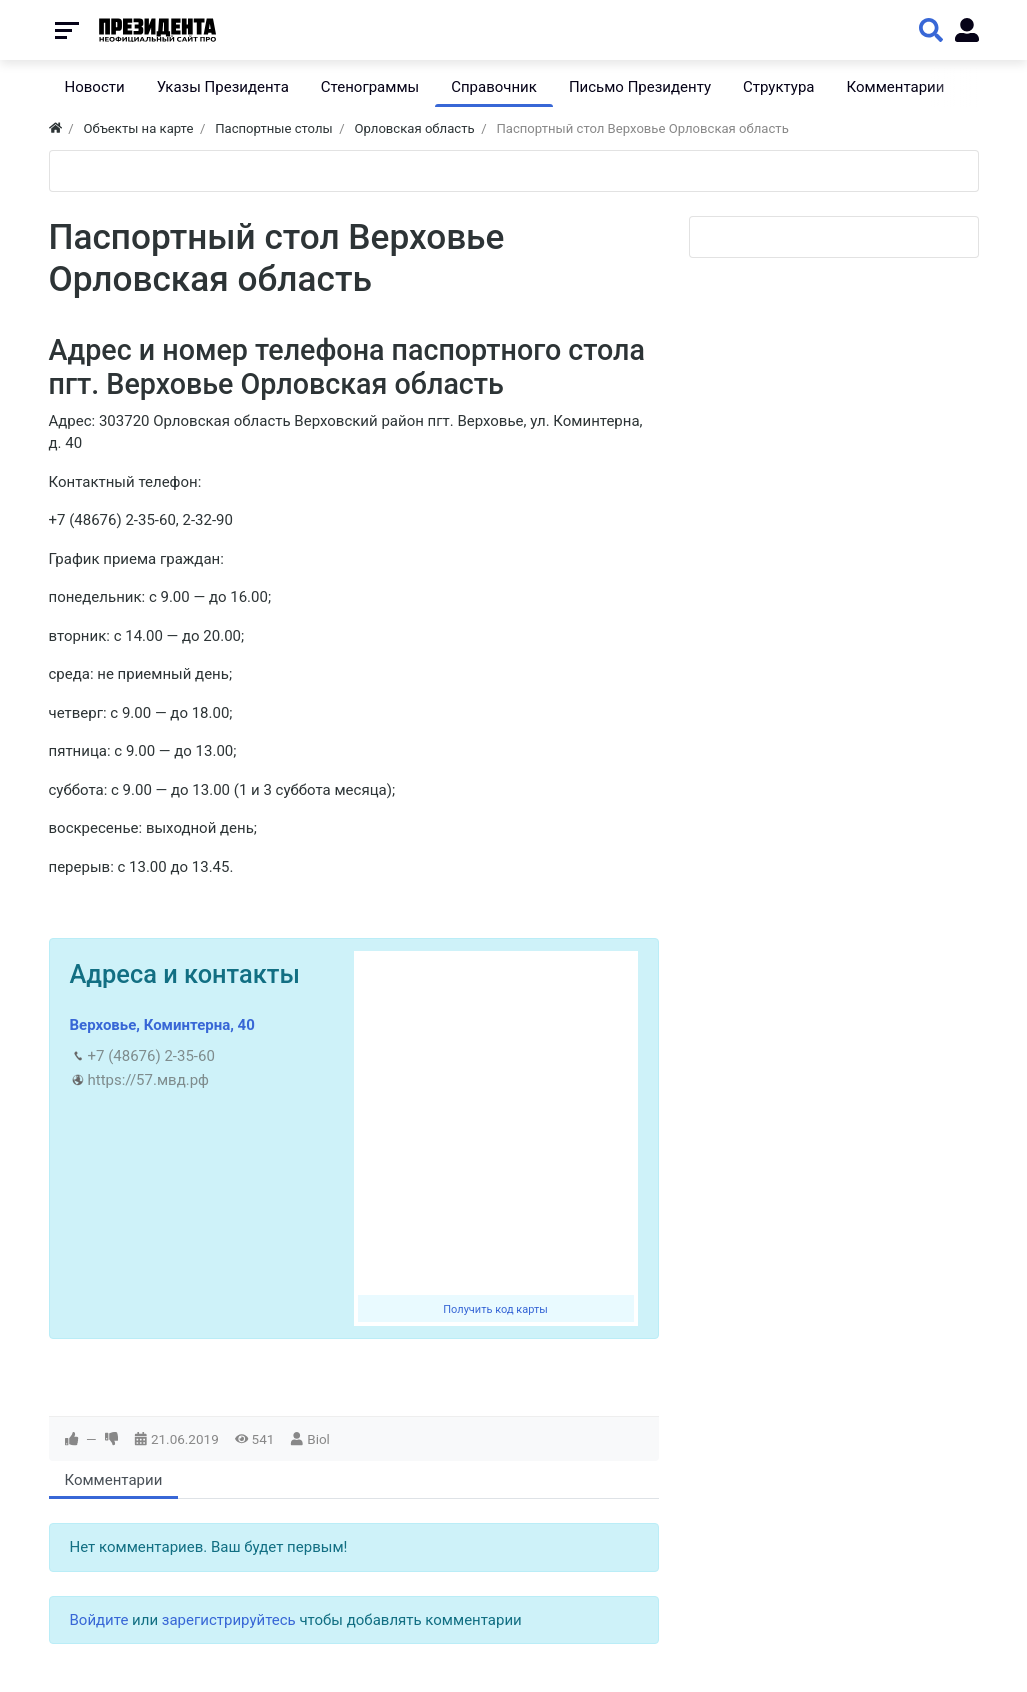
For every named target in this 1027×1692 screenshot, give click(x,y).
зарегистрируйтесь (229, 1620)
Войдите (99, 1620)
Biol (318, 1439)
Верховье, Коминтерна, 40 (162, 1025)
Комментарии (114, 1480)
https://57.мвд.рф (148, 1080)
